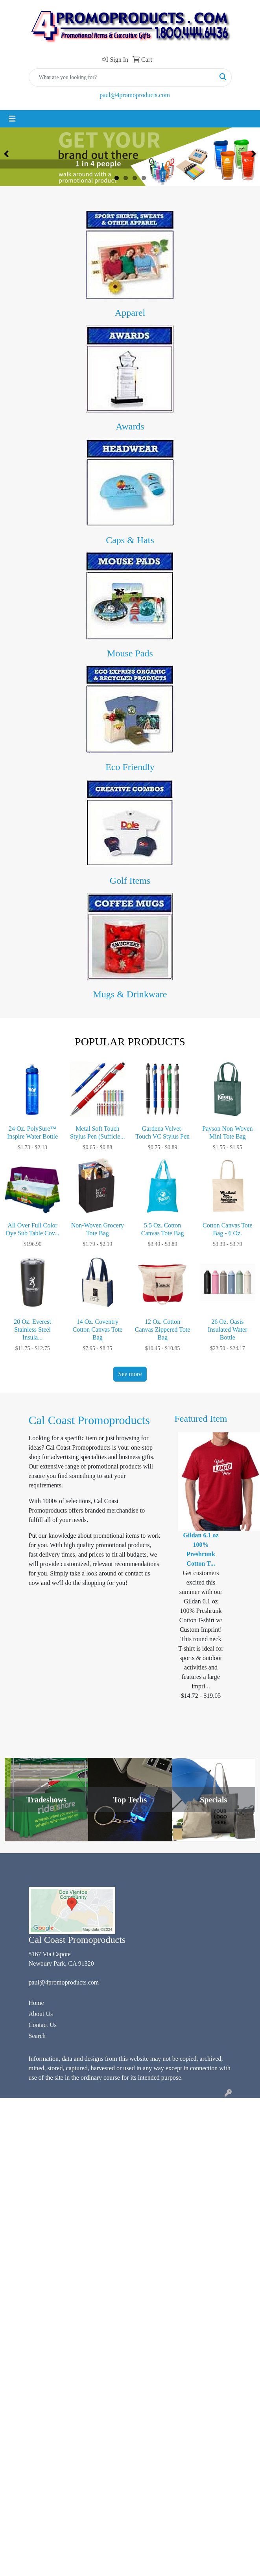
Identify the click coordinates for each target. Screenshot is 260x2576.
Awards (130, 426)
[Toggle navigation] (12, 118)
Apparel (130, 313)
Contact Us (43, 2024)
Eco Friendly (130, 767)
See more (130, 1374)
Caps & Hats (130, 540)
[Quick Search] (122, 77)
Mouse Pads (130, 653)
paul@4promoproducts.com (135, 95)
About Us (41, 2013)
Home (36, 2002)
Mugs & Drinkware (130, 994)
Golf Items (130, 880)
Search (37, 2035)
